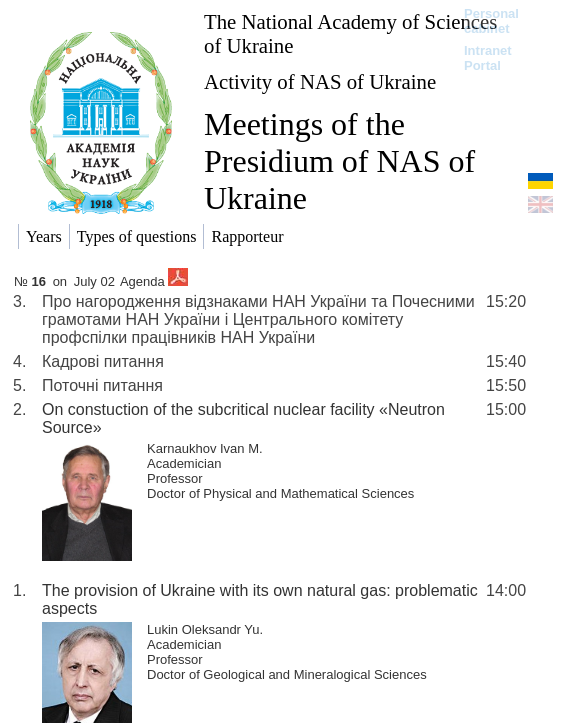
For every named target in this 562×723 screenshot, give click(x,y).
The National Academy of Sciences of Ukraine (350, 33)
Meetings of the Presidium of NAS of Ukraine (339, 161)
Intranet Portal (488, 58)
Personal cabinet (491, 21)
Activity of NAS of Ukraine (320, 81)
